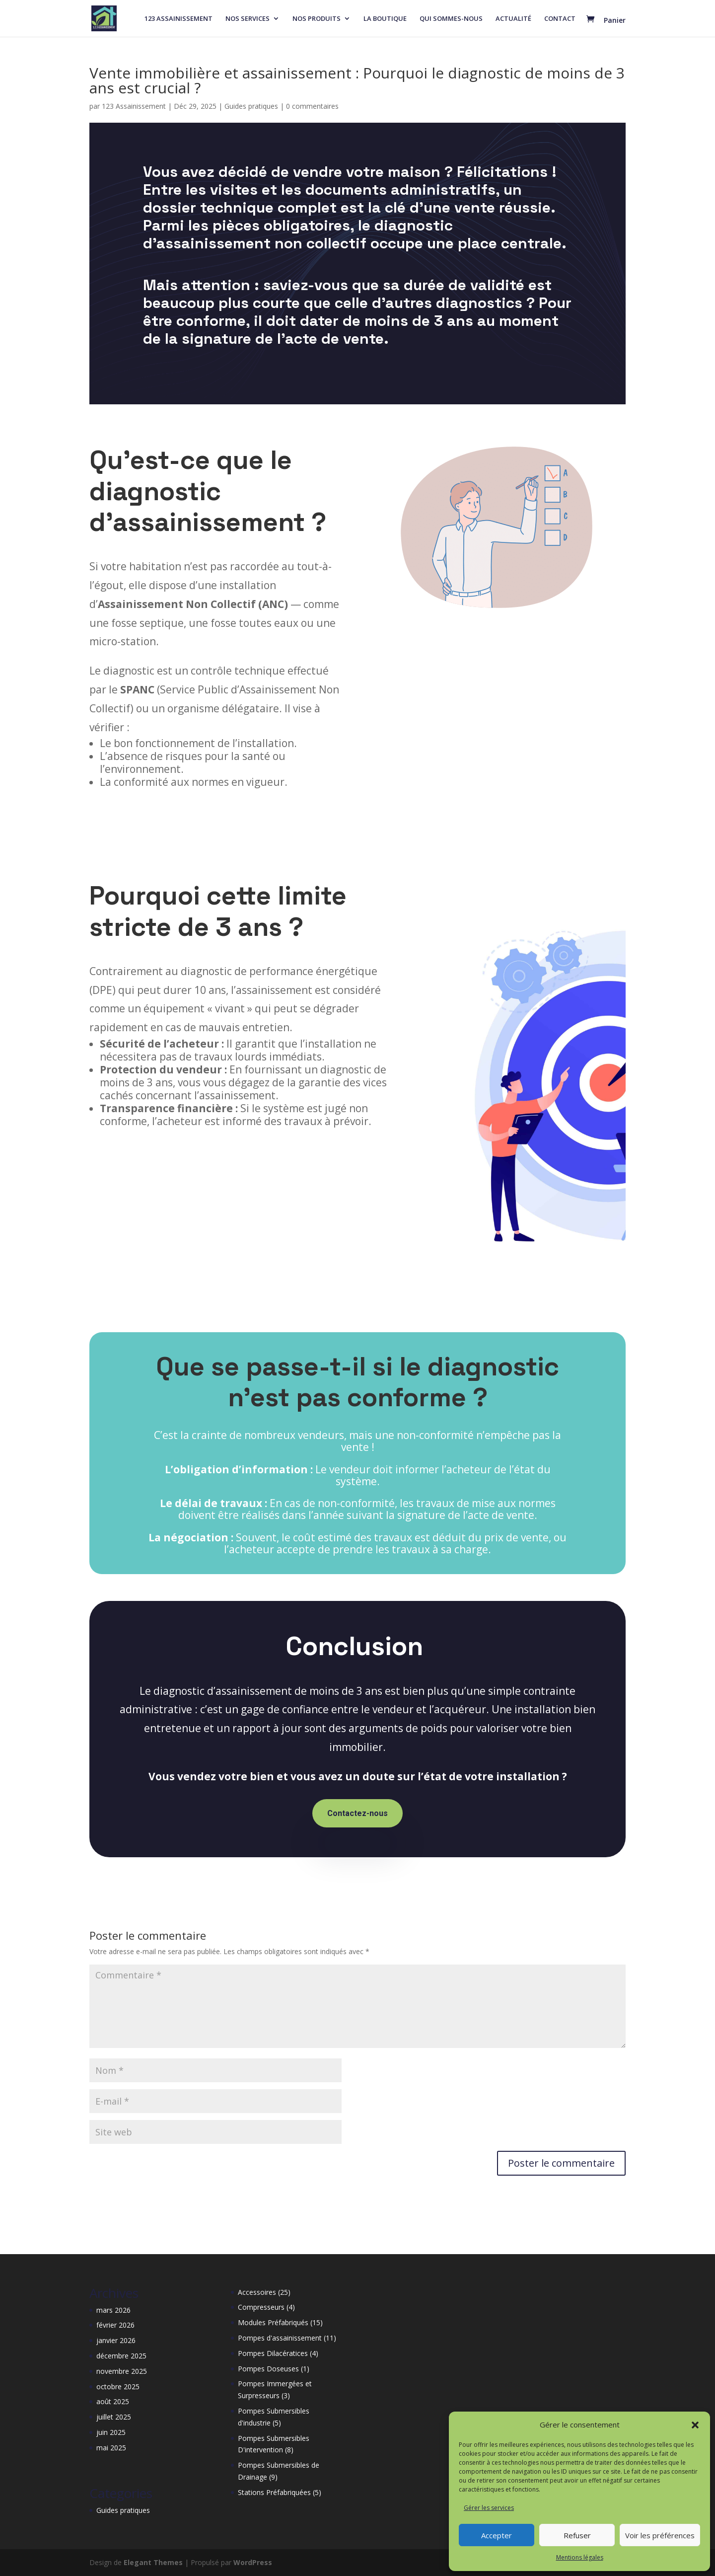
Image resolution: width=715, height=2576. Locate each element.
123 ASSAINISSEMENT (178, 19)
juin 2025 (111, 2432)
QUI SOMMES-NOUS (451, 19)
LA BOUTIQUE (385, 19)
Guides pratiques (251, 106)
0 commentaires (312, 106)
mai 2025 (111, 2447)
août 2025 (112, 2401)
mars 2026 (113, 2310)
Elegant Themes (153, 2562)
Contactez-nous (357, 1813)
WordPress (252, 2562)
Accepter (496, 2535)
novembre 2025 (121, 2371)
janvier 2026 (116, 2340)
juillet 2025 (113, 2417)
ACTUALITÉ (513, 19)
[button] (695, 2425)
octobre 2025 (118, 2386)
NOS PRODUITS (316, 19)
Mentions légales (579, 2557)
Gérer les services (489, 2507)
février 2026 (115, 2325)
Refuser (577, 2535)
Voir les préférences (660, 2535)
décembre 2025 (121, 2355)
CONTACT (559, 19)
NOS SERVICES (247, 19)
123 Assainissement (134, 106)
